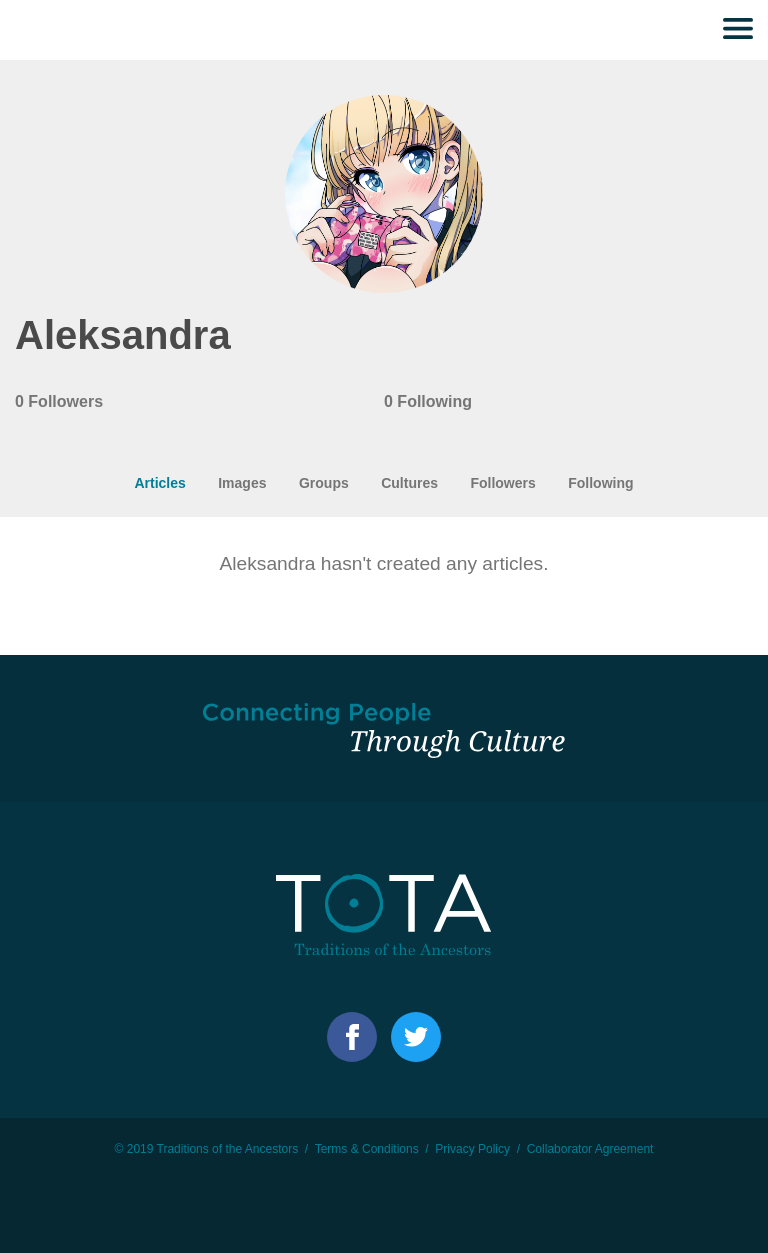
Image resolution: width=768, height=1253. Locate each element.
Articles (159, 483)
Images (242, 483)
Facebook (352, 1037)
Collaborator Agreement (590, 1149)
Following (600, 483)
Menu (738, 30)
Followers (502, 483)
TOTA (55, 30)
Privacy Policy (472, 1149)
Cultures (409, 483)
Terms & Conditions (367, 1149)
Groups (324, 483)
